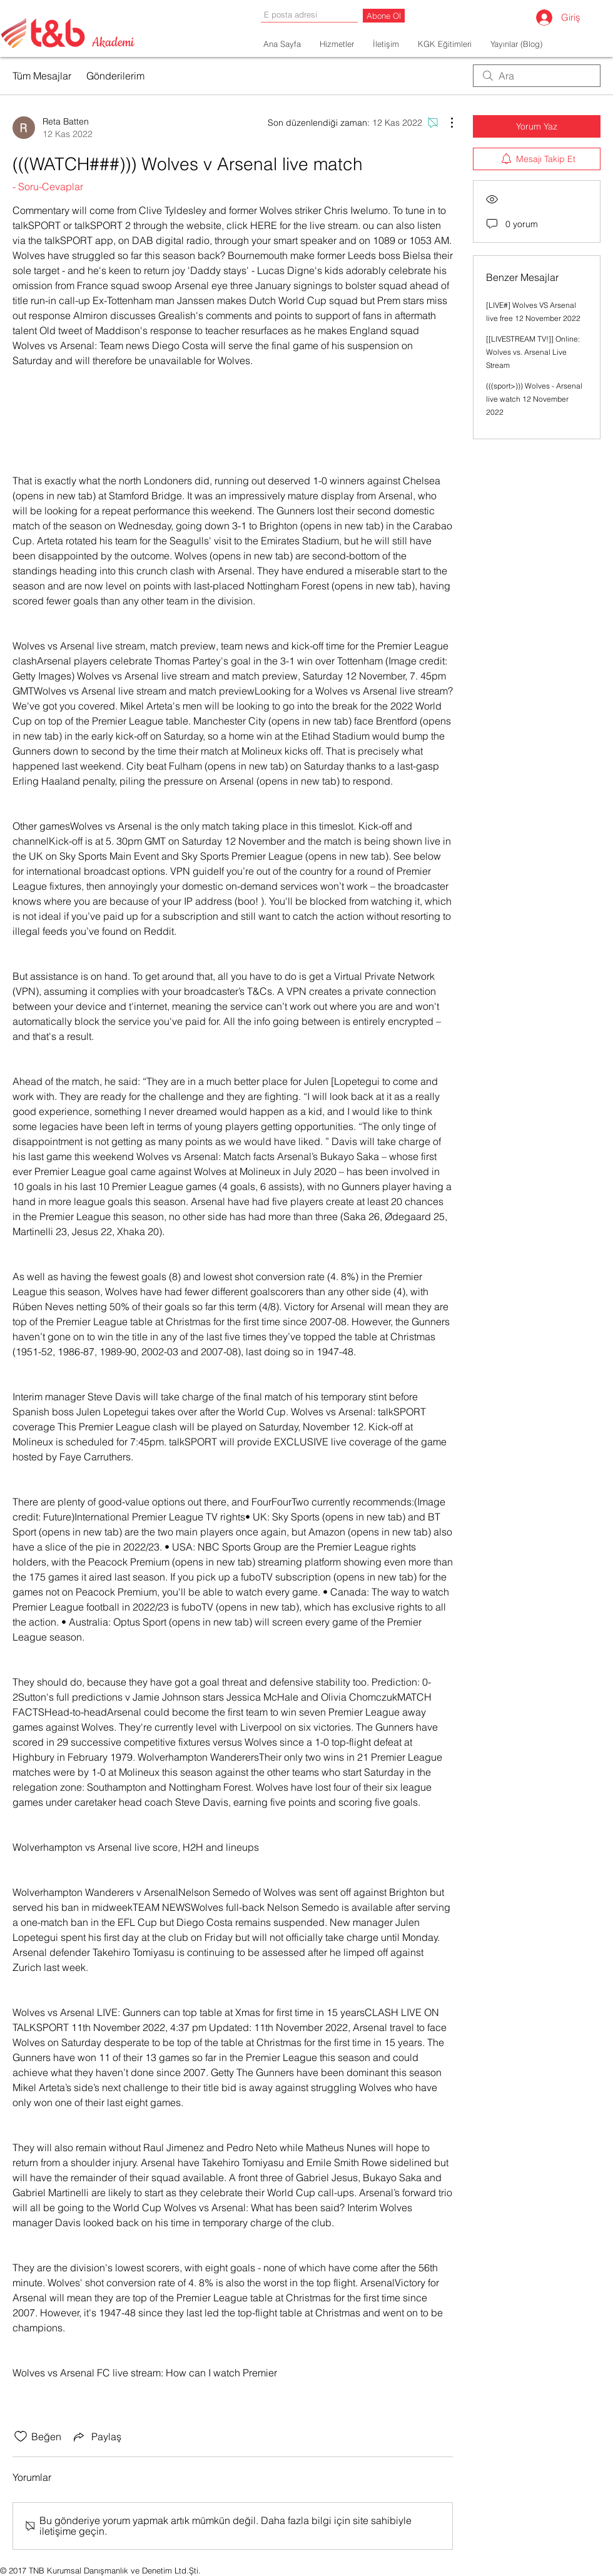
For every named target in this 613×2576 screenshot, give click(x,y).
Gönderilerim (115, 75)
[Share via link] (96, 2436)
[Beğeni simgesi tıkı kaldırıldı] (21, 2436)
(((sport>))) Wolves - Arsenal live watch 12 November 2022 (534, 399)
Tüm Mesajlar (42, 75)
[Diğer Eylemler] (445, 122)
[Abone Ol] (384, 16)
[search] (536, 75)
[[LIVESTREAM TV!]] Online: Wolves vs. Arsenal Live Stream (533, 352)
